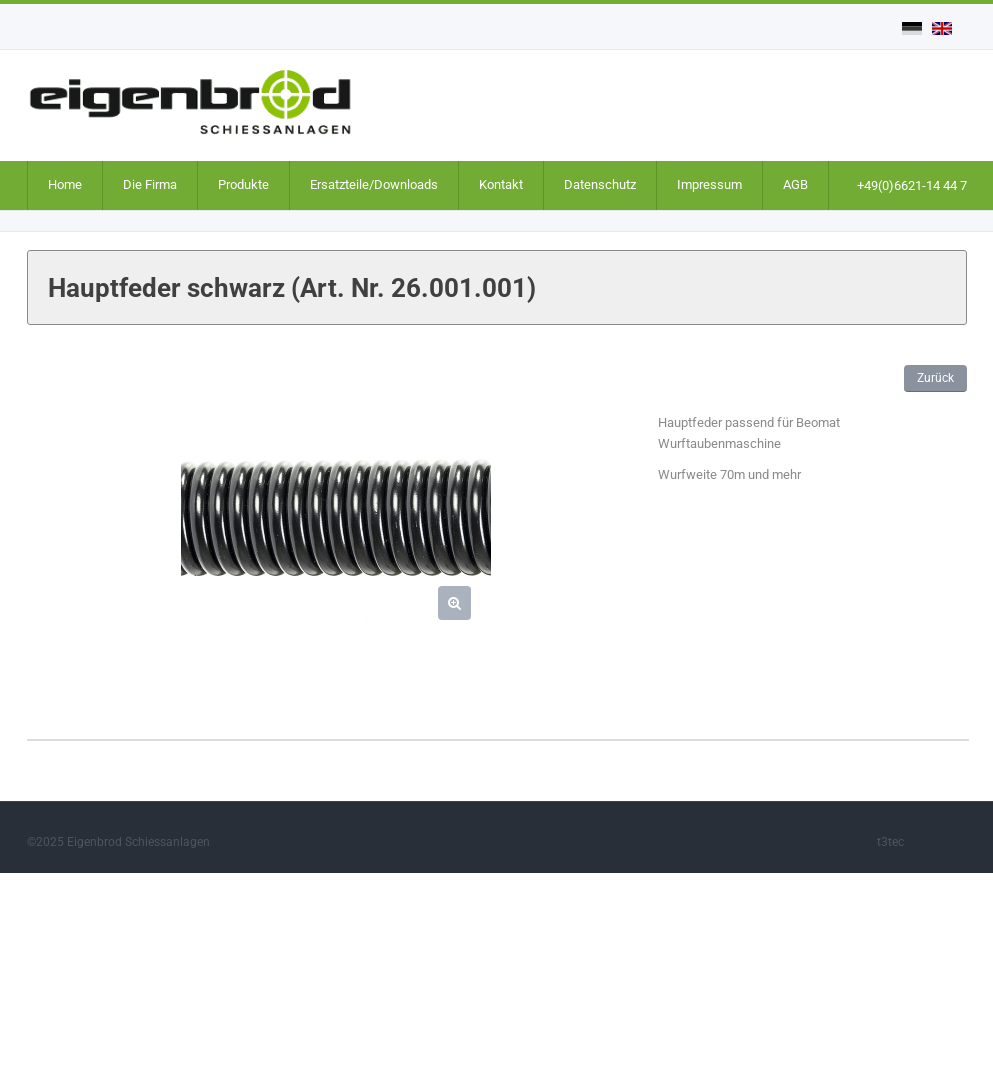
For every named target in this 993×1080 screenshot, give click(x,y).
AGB (795, 184)
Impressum (709, 184)
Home (65, 184)
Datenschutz (600, 184)
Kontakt (501, 184)
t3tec (890, 842)
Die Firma (150, 184)
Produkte (243, 184)
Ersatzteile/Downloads (374, 184)
